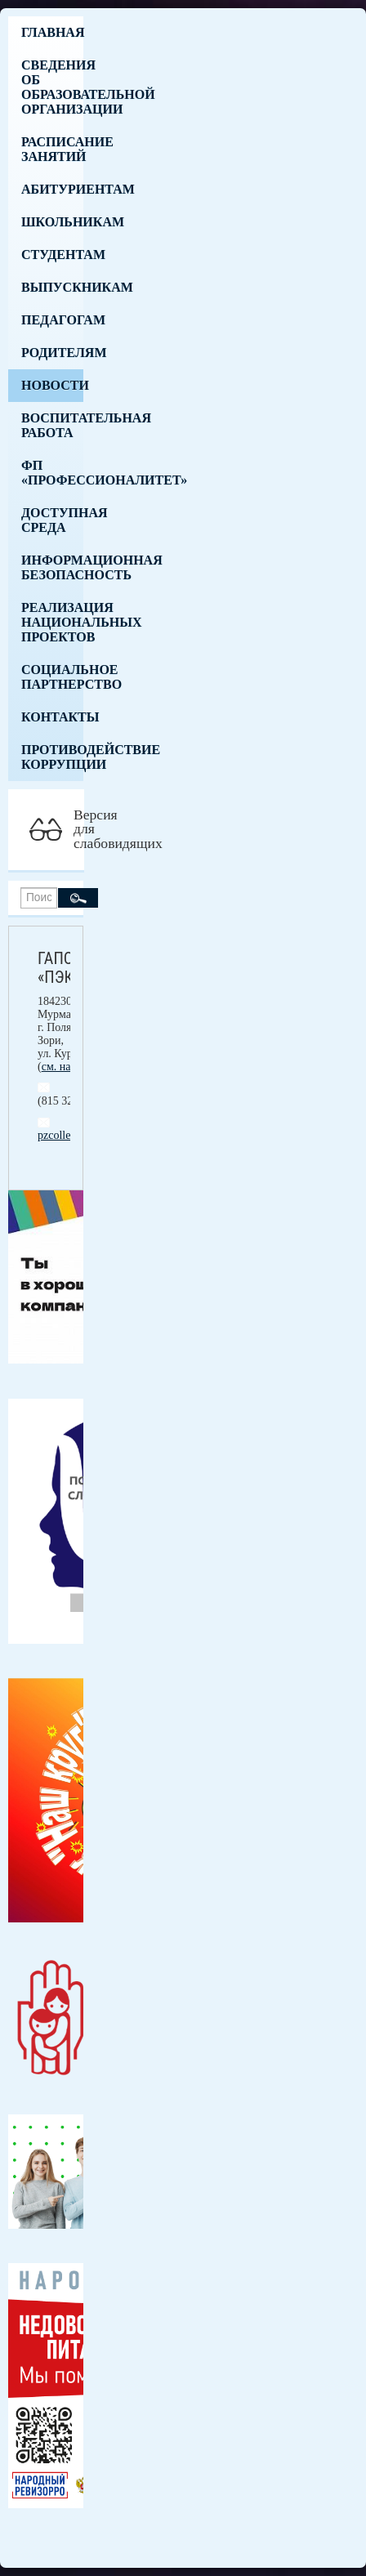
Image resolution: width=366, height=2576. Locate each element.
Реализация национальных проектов (52, 622)
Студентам (52, 254)
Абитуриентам (52, 189)
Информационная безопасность (52, 567)
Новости (52, 385)
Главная (52, 32)
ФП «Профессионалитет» (52, 472)
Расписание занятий (52, 149)
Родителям (52, 352)
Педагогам (52, 320)
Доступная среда (52, 520)
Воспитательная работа (52, 425)
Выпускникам (52, 287)
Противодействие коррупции (52, 757)
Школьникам (52, 222)
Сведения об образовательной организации (52, 87)
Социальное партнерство (52, 677)
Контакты (52, 717)
